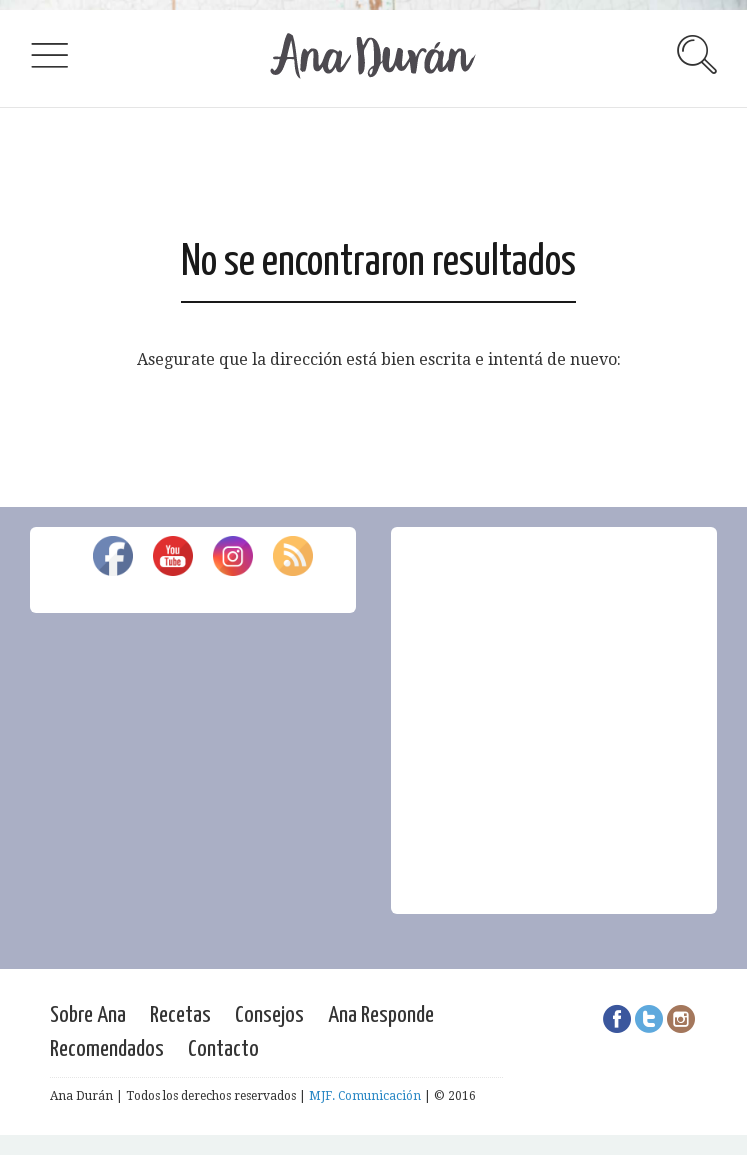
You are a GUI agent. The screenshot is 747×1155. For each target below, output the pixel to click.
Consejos (269, 1015)
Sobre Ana (88, 1015)
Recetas (180, 1015)
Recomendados (107, 1049)
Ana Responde (381, 1015)
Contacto (223, 1049)
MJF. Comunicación (365, 1096)
